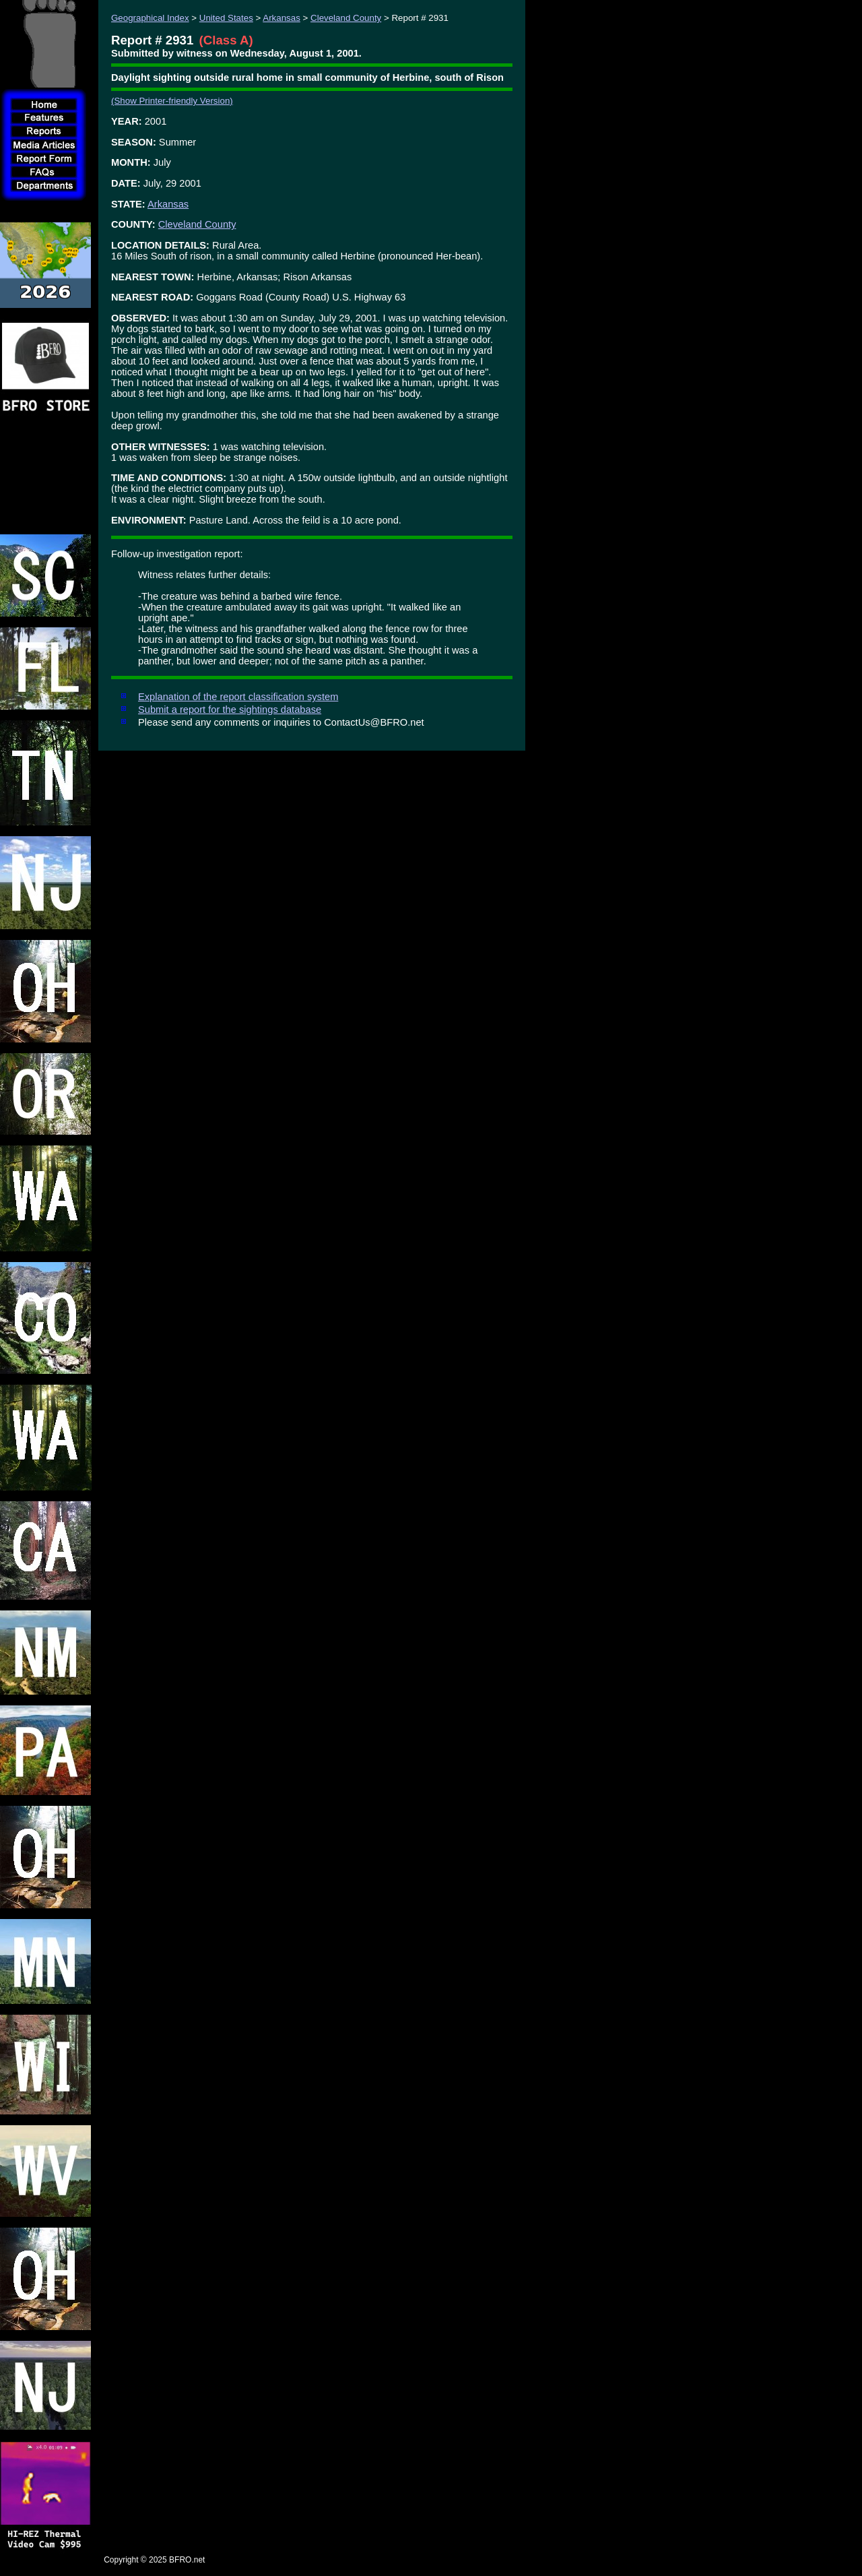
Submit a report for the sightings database (229, 709)
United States (226, 18)
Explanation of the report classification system (238, 696)
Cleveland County (345, 18)
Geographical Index (150, 18)
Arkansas (281, 18)
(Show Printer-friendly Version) (172, 101)
